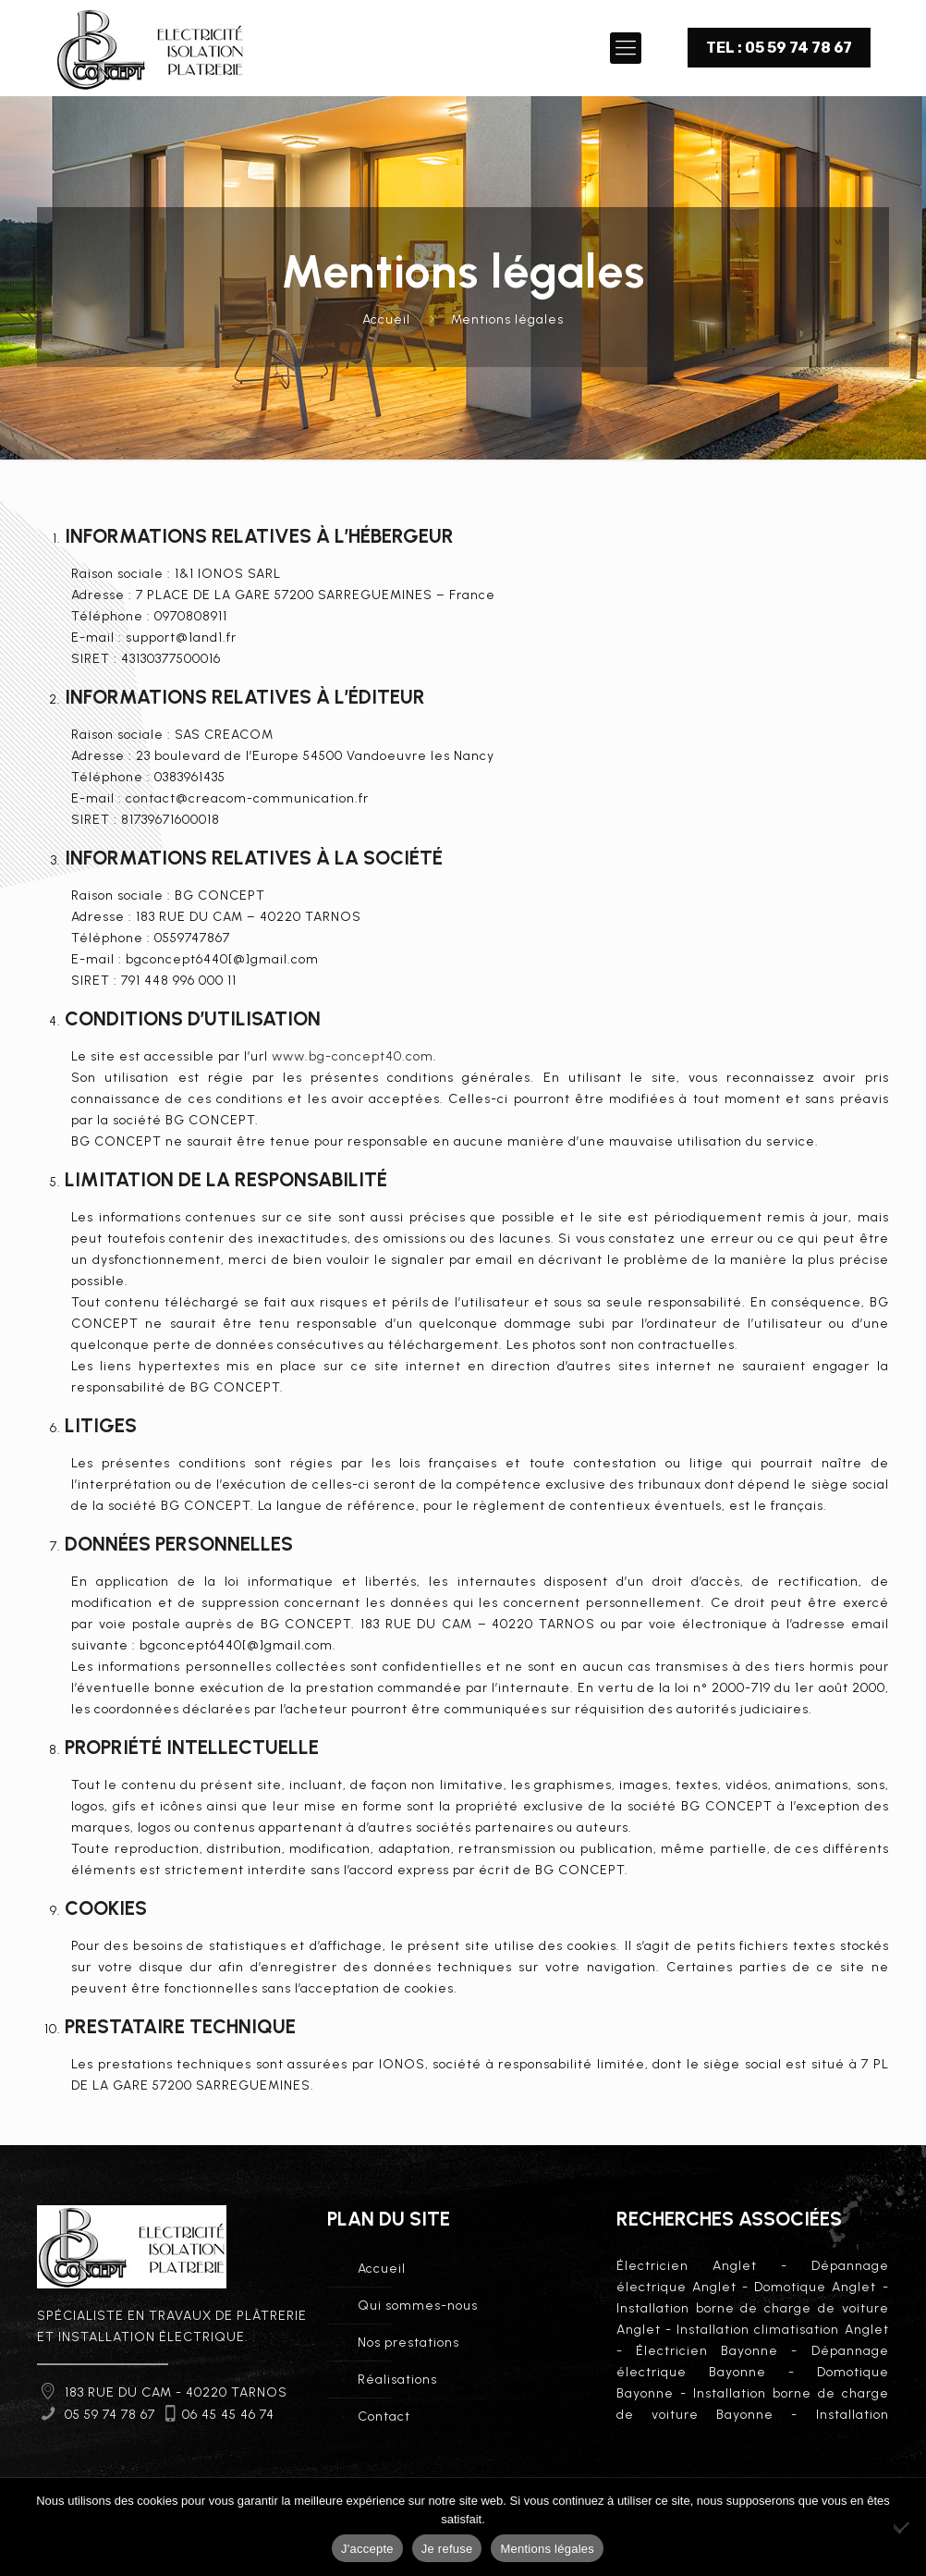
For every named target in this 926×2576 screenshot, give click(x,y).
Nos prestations (408, 2342)
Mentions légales (507, 319)
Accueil (386, 319)
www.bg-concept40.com (352, 1056)
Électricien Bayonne (707, 2351)
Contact (384, 2416)
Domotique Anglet (815, 2287)
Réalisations (397, 2379)
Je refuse (447, 2549)
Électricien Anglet (686, 2266)
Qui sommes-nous (418, 2305)
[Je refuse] (903, 2527)
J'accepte (367, 2549)
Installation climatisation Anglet (782, 2329)
